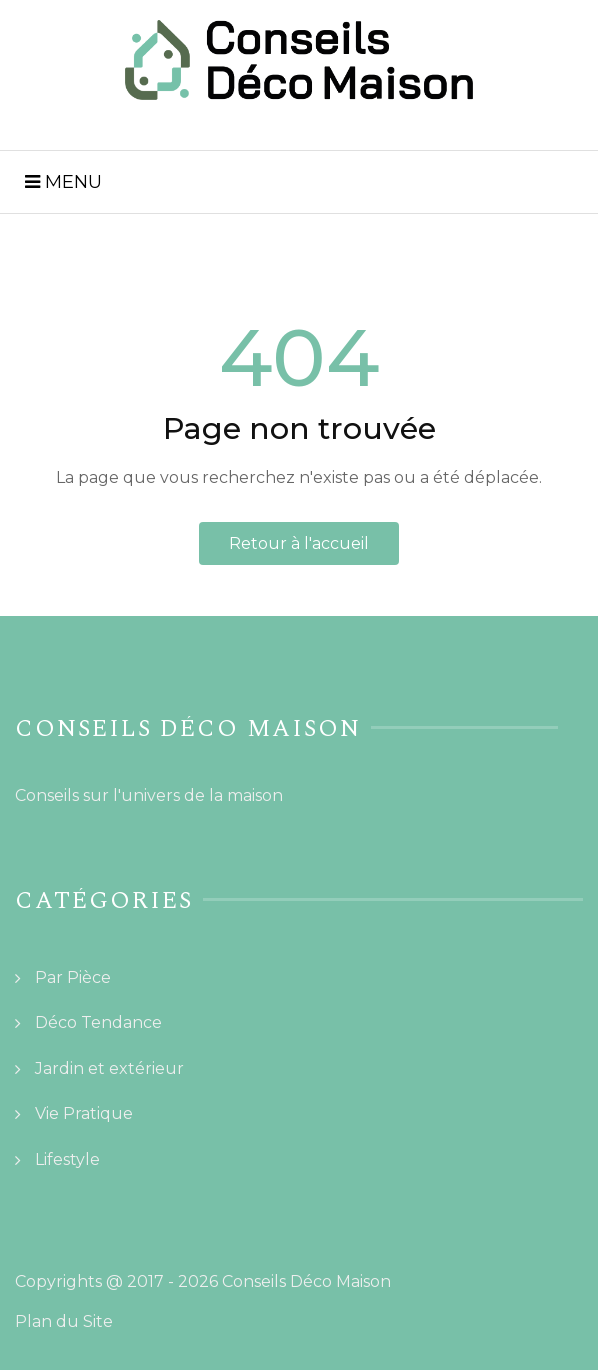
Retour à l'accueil (299, 543)
